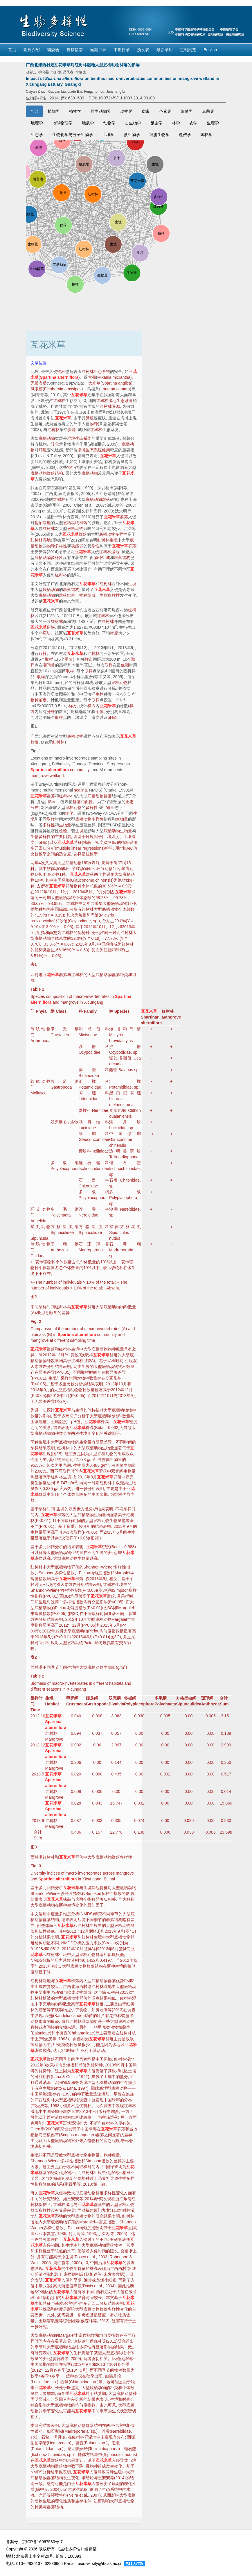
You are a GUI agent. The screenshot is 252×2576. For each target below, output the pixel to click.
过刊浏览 (188, 49)
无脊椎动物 (106, 2082)
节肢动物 (40, 1029)
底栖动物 (47, 438)
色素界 (165, 111)
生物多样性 (110, 595)
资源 (116, 406)
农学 (193, 123)
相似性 (87, 801)
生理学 (213, 123)
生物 (100, 694)
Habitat (52, 1704)
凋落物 (88, 2021)
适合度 (65, 854)
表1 (33, 964)
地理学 (37, 123)
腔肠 (47, 874)
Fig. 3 (35, 1866)
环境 (43, 450)
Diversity (38, 1873)
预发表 (143, 49)
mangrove (39, 775)
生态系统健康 (98, 450)
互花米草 (79, 394)
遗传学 (185, 134)
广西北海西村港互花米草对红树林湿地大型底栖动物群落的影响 (83, 64)
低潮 (125, 665)
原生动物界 (101, 111)
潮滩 (82, 450)
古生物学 (133, 123)
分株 (51, 711)
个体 (100, 711)
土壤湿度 (59, 1421)
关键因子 (112, 1433)
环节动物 (40, 1209)
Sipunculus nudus (120, 2454)
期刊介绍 (32, 49)
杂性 (95, 546)
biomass (38, 1334)
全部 (34, 111)
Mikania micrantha (113, 377)
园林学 (206, 134)
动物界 (126, 111)
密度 (114, 633)
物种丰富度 (124, 2245)
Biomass (38, 1683)
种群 (81, 2094)
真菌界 (208, 111)
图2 (33, 1296)
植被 (47, 1998)
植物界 (54, 111)
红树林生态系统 (96, 371)
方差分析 (47, 1366)
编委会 (53, 49)
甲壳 (63, 1029)
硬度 (102, 2315)
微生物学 (132, 134)
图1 (33, 726)
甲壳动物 (55, 1992)
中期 (39, 2286)
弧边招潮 (118, 1058)
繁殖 (90, 418)
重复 (69, 659)
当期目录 (98, 49)
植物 (34, 2134)
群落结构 (55, 473)
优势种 (36, 909)
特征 (71, 467)
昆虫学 (156, 123)
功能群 (77, 546)
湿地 (47, 522)
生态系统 (110, 2489)
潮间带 (49, 665)
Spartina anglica (116, 383)
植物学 (75, 111)
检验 (63, 830)
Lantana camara (115, 389)
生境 (113, 540)
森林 (89, 2320)
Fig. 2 (35, 1321)
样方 (73, 705)
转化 (55, 444)
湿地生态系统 (120, 400)
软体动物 (40, 1081)
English (210, 49)
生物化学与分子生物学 (72, 134)
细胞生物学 (159, 134)
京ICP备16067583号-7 (42, 2541)
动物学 (109, 123)
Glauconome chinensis (91, 880)
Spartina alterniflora (59, 377)
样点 (89, 659)
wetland (57, 775)
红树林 (59, 400)
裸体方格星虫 (125, 1226)
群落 (106, 499)
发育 (82, 2297)
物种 (61, 371)
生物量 (108, 807)
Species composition (49, 996)
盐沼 (39, 522)
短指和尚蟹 (88, 915)
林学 (176, 123)
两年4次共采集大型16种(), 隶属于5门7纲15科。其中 (83, 909)
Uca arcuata (59, 2443)
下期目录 (122, 49)
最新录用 (164, 49)
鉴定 (43, 700)
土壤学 (108, 134)
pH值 (112, 717)
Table (35, 989)
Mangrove (171, 1017)
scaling (80, 790)
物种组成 (102, 557)
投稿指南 (74, 49)
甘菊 (92, 377)
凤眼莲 (36, 389)
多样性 (121, 534)
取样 (43, 653)
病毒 (146, 111)
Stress (55, 801)
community (79, 769)
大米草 (94, 383)
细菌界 (187, 111)
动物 (59, 868)
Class (61, 1011)
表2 (33, 1657)
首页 (12, 49)
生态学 (37, 134)
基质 (59, 2303)
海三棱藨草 (49, 2134)
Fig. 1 (35, 750)
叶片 (101, 2015)
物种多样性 (57, 546)
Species (122, 1011)
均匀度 (96, 1573)
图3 (33, 1847)
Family (90, 1011)
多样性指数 (64, 1573)
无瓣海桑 (38, 383)
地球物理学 (62, 123)
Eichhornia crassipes (63, 389)
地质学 (88, 123)
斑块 (51, 627)
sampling (78, 1340)
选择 (77, 854)
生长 (39, 2303)
